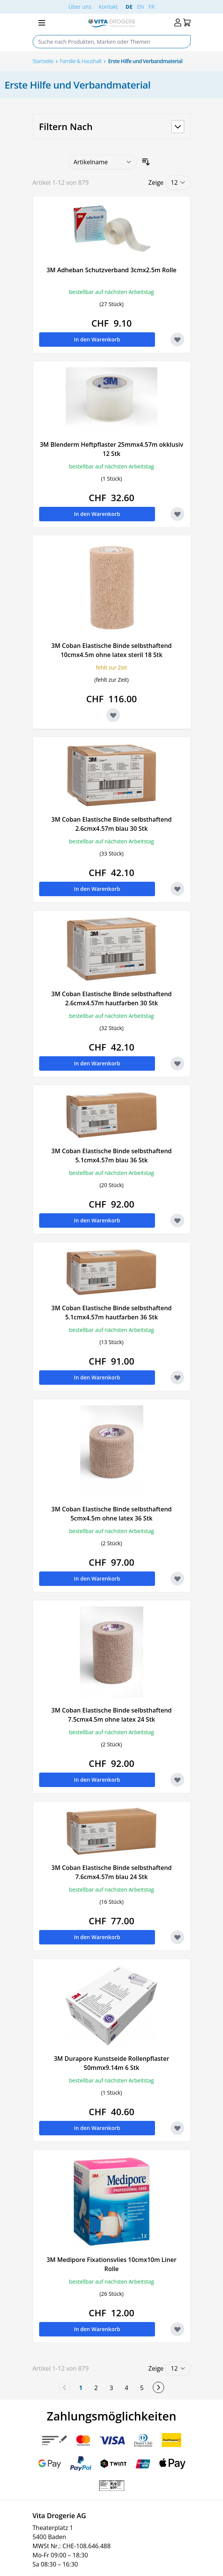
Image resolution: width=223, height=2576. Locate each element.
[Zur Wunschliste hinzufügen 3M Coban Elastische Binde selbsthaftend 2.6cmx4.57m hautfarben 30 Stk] (177, 1063)
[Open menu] (42, 23)
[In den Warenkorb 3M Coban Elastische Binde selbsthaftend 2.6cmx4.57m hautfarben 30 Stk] (97, 1063)
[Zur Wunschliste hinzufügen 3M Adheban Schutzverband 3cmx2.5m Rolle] (177, 339)
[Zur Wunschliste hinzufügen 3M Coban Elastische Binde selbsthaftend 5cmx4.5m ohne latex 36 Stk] (177, 1579)
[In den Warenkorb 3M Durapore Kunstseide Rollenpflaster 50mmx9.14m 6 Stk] (97, 2128)
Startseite (43, 61)
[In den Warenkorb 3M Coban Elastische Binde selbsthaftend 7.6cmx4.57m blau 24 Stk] (97, 1937)
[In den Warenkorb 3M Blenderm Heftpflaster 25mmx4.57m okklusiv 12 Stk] (97, 514)
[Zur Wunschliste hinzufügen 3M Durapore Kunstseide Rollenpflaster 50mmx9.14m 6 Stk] (177, 2128)
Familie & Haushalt (81, 61)
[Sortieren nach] (102, 162)
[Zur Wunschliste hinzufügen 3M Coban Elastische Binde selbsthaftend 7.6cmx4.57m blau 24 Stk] (177, 1937)
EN (140, 6)
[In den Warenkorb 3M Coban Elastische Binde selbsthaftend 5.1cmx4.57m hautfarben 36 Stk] (97, 1377)
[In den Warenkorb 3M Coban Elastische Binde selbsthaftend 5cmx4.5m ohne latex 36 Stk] (97, 1578)
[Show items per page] (178, 182)
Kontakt (108, 6)
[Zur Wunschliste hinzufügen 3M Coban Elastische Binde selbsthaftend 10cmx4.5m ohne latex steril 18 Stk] (113, 715)
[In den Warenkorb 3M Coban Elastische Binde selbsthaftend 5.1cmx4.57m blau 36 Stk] (97, 1220)
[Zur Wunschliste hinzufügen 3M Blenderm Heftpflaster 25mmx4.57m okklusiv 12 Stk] (177, 514)
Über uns (79, 6)
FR (152, 6)
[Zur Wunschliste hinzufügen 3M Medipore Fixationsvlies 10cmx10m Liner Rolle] (177, 2329)
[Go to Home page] (111, 23)
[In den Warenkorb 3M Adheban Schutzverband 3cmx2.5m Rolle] (97, 339)
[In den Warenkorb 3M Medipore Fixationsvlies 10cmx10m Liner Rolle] (97, 2329)
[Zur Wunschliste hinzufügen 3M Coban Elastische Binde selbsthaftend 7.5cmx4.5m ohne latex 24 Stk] (177, 1780)
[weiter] (158, 2387)
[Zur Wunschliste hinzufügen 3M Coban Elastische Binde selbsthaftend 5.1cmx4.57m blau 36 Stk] (177, 1220)
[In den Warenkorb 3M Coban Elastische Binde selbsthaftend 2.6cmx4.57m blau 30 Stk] (97, 889)
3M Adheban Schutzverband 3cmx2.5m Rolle (111, 270)
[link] (64, 2387)
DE (129, 6)
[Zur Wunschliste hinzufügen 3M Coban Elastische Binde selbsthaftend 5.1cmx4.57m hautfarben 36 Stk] (177, 1377)
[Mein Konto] (178, 22)
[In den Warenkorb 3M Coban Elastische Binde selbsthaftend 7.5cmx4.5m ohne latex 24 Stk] (97, 1780)
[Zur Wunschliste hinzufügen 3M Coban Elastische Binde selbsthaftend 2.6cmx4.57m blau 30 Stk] (177, 889)
